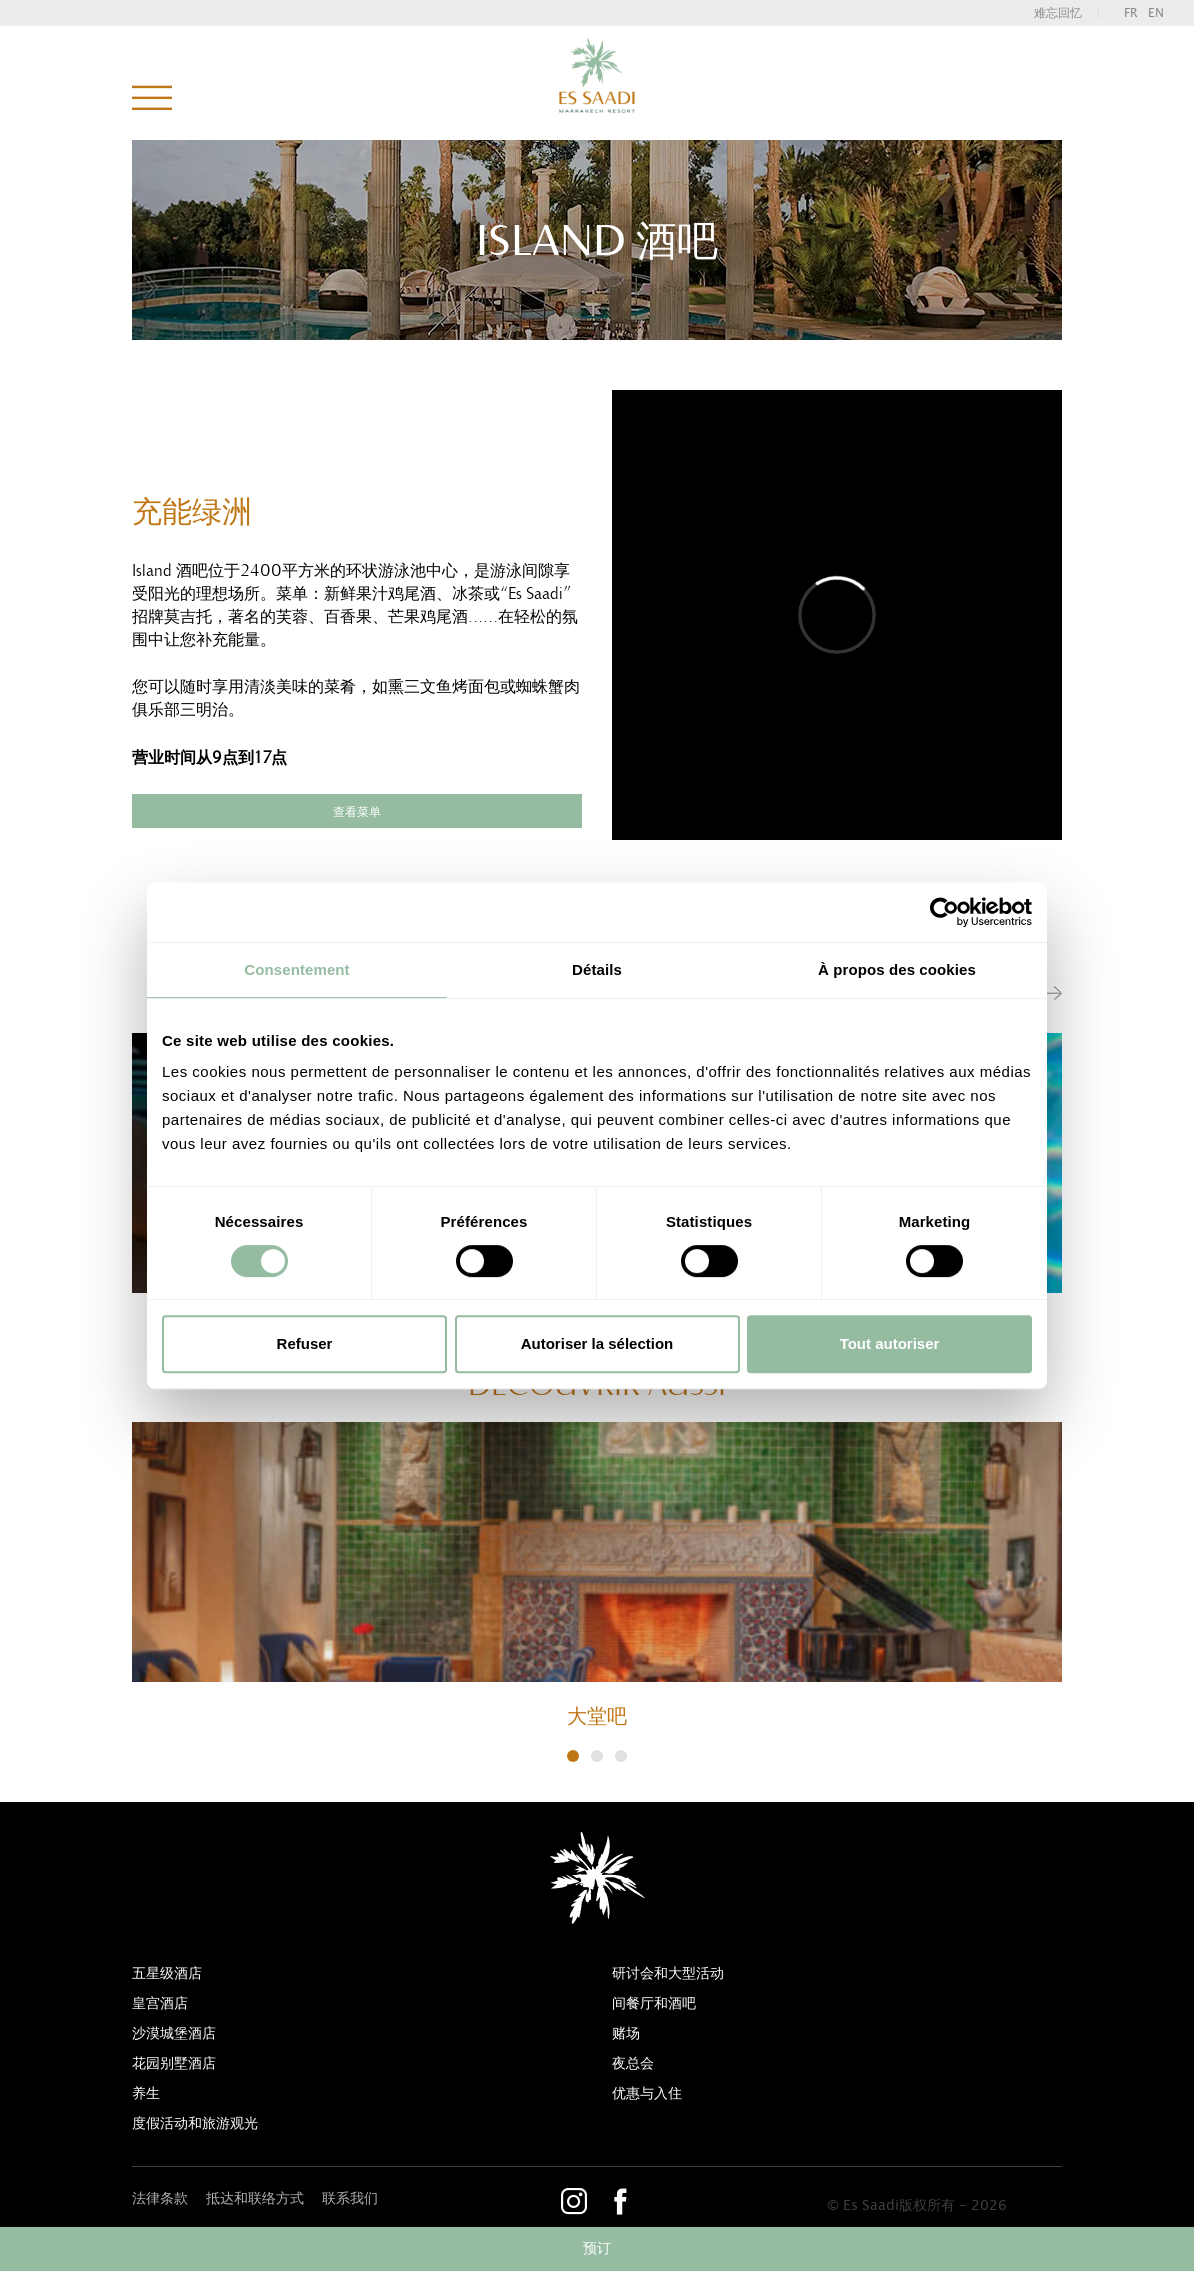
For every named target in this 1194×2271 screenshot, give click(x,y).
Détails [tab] (597, 969)
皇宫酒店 (160, 2004)
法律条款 (160, 2199)
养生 (146, 2094)
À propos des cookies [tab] (897, 969)
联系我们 (350, 2199)
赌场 (626, 2034)
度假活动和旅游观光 (195, 2124)
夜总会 (633, 2064)
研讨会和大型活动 (668, 1974)
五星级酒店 (167, 1974)
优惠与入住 (647, 2094)
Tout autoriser (890, 1343)
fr (1131, 13)
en (1156, 13)
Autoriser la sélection (597, 1343)
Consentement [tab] (296, 969)
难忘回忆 (1058, 13)
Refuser (305, 1343)
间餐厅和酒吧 (654, 2004)
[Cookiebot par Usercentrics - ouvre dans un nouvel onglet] (944, 912)
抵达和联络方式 (255, 2199)
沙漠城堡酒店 (174, 2034)
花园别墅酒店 (174, 2064)
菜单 (152, 99)
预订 (597, 2249)
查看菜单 (357, 812)
